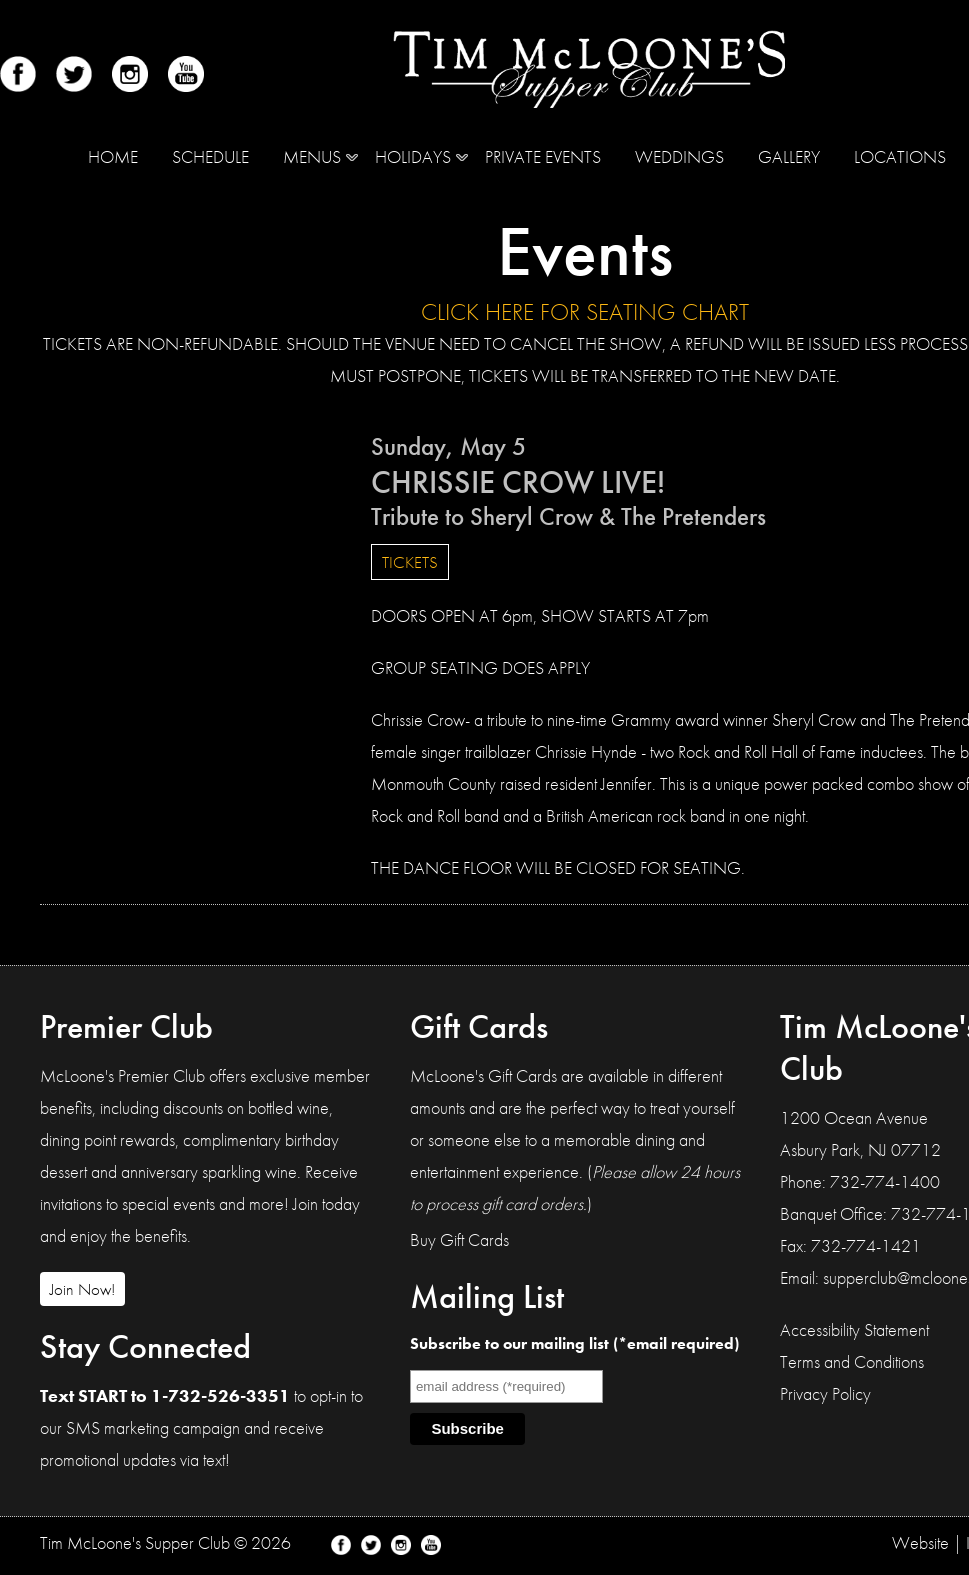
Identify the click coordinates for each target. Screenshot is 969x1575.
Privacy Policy (825, 1393)
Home (113, 156)
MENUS (312, 156)
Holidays (413, 156)
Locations (900, 156)
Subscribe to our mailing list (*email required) (574, 1343)
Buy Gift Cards (459, 1239)
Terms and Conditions (852, 1361)
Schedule (210, 156)
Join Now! (82, 1289)
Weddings (679, 156)
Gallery (789, 156)
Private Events (543, 156)
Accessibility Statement (854, 1329)
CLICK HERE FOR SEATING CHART (585, 311)
